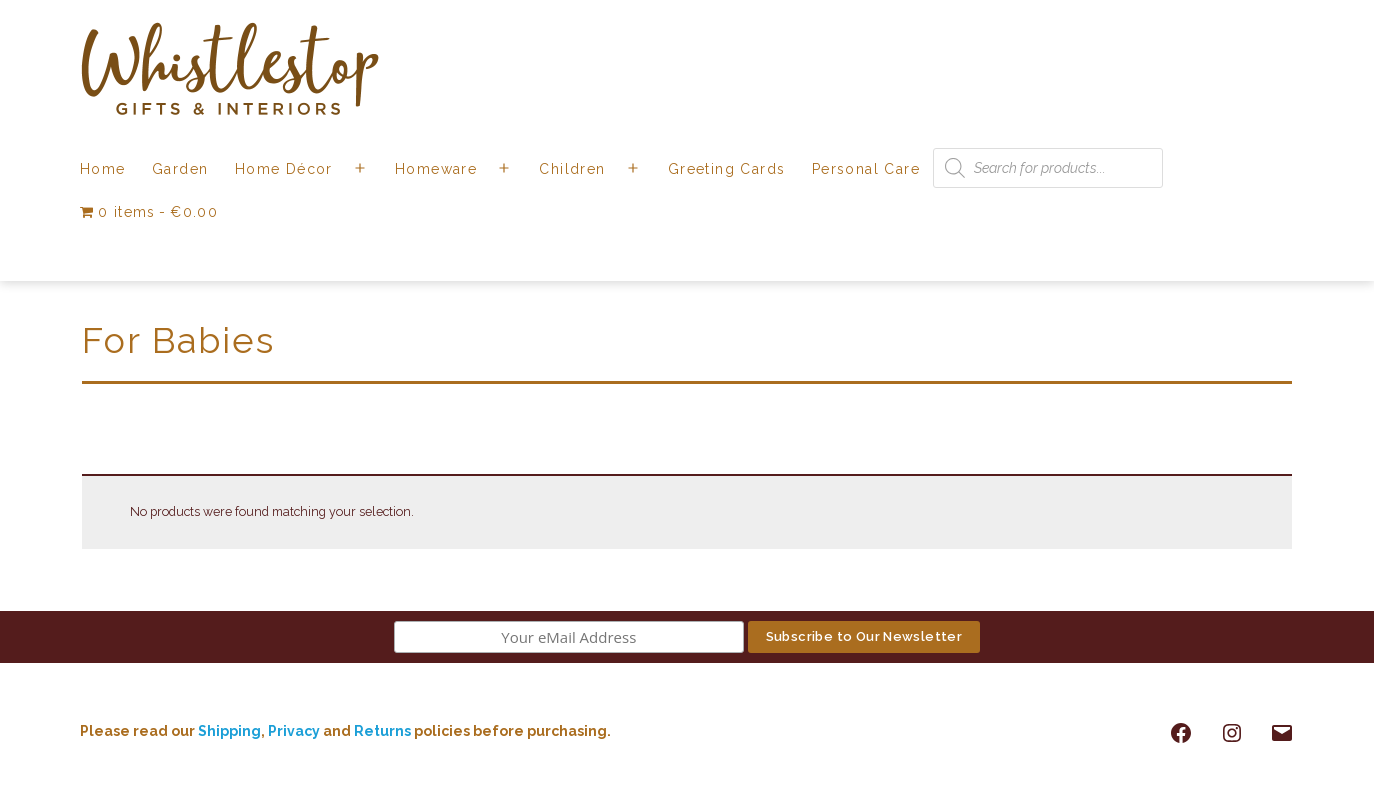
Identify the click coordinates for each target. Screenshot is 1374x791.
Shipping (229, 731)
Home (103, 169)
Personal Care (866, 169)
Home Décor (284, 169)
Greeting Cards (727, 169)
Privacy (294, 731)
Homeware (436, 169)
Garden (180, 169)
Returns (384, 731)
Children (572, 169)
